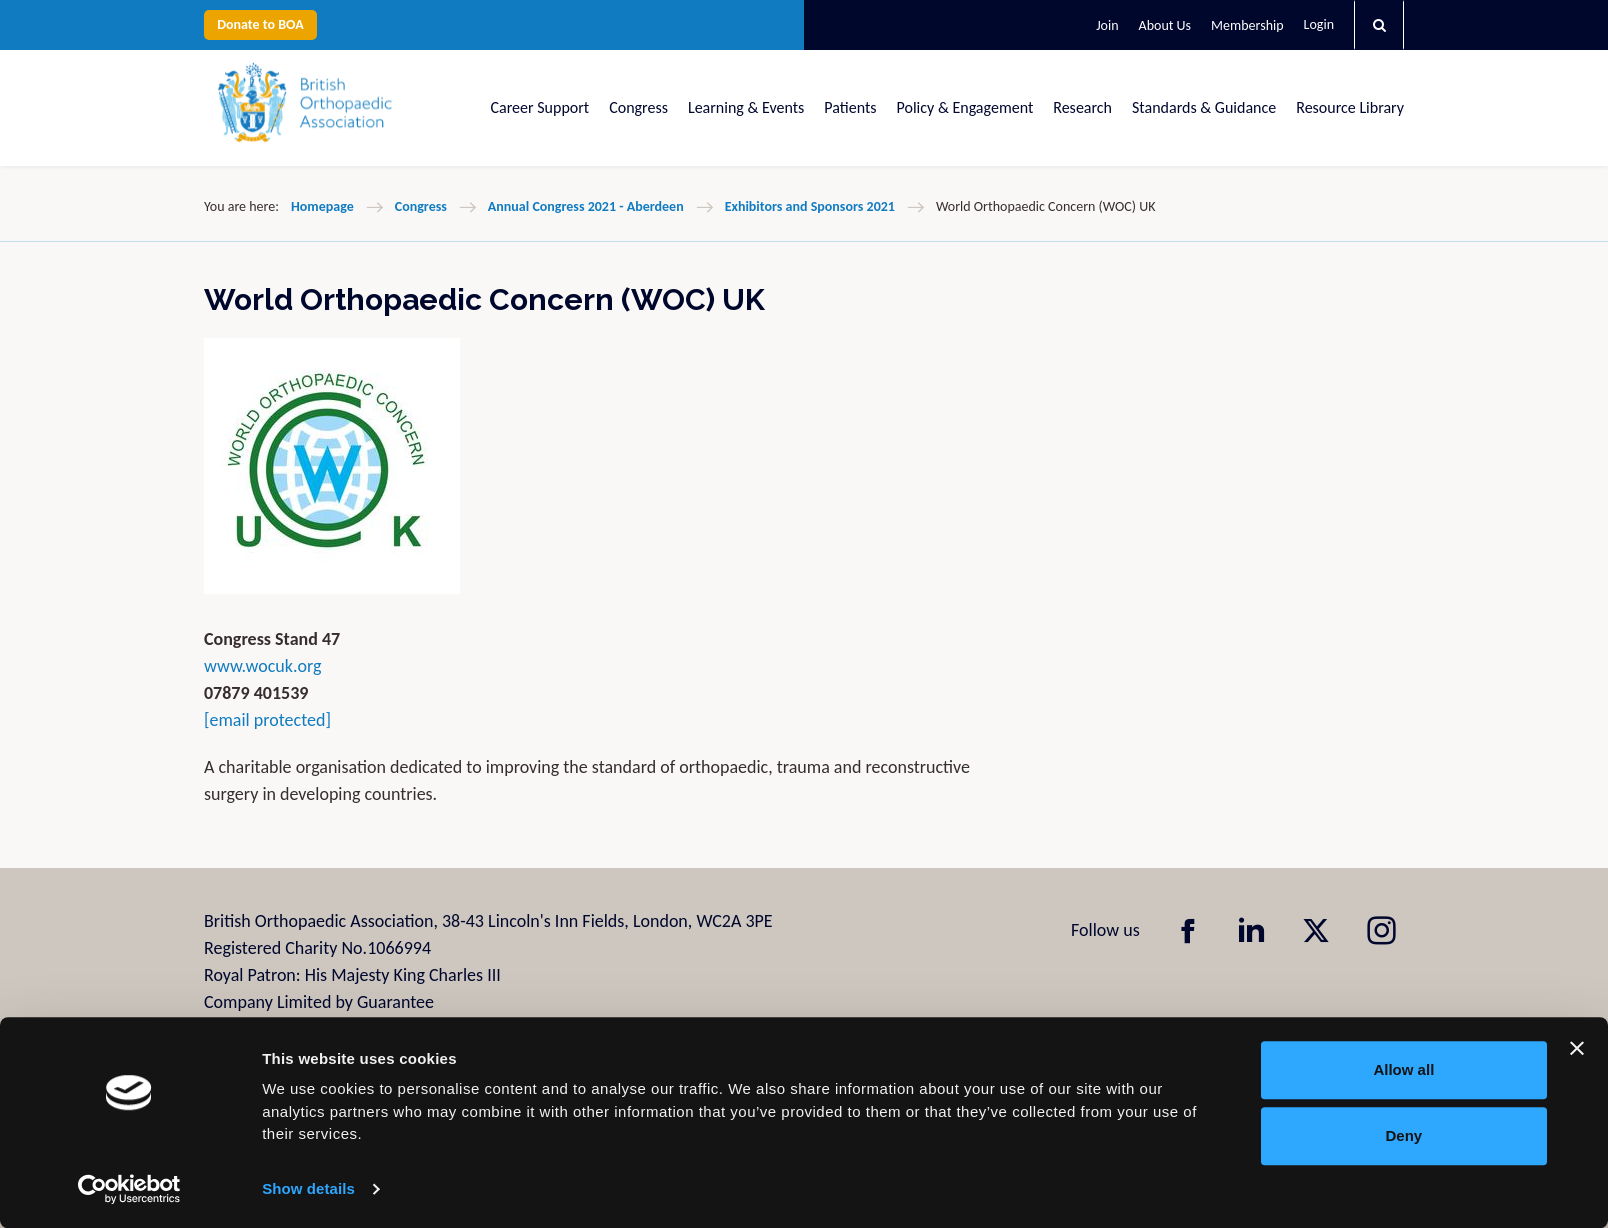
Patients (850, 107)
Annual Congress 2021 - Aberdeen (586, 206)
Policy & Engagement (965, 107)
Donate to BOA (260, 24)
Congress (638, 107)
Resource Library (1350, 107)
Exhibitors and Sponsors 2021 (810, 206)
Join (1107, 25)
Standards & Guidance (1204, 107)
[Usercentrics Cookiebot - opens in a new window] (129, 1189)
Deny (1404, 1135)
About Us (1165, 25)
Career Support (540, 107)
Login (1319, 24)
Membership (1247, 25)
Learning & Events (746, 107)
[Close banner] (1577, 1048)
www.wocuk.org (263, 666)
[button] (1379, 25)
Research (1082, 107)
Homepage (322, 206)
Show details (308, 1188)
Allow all (1403, 1069)
